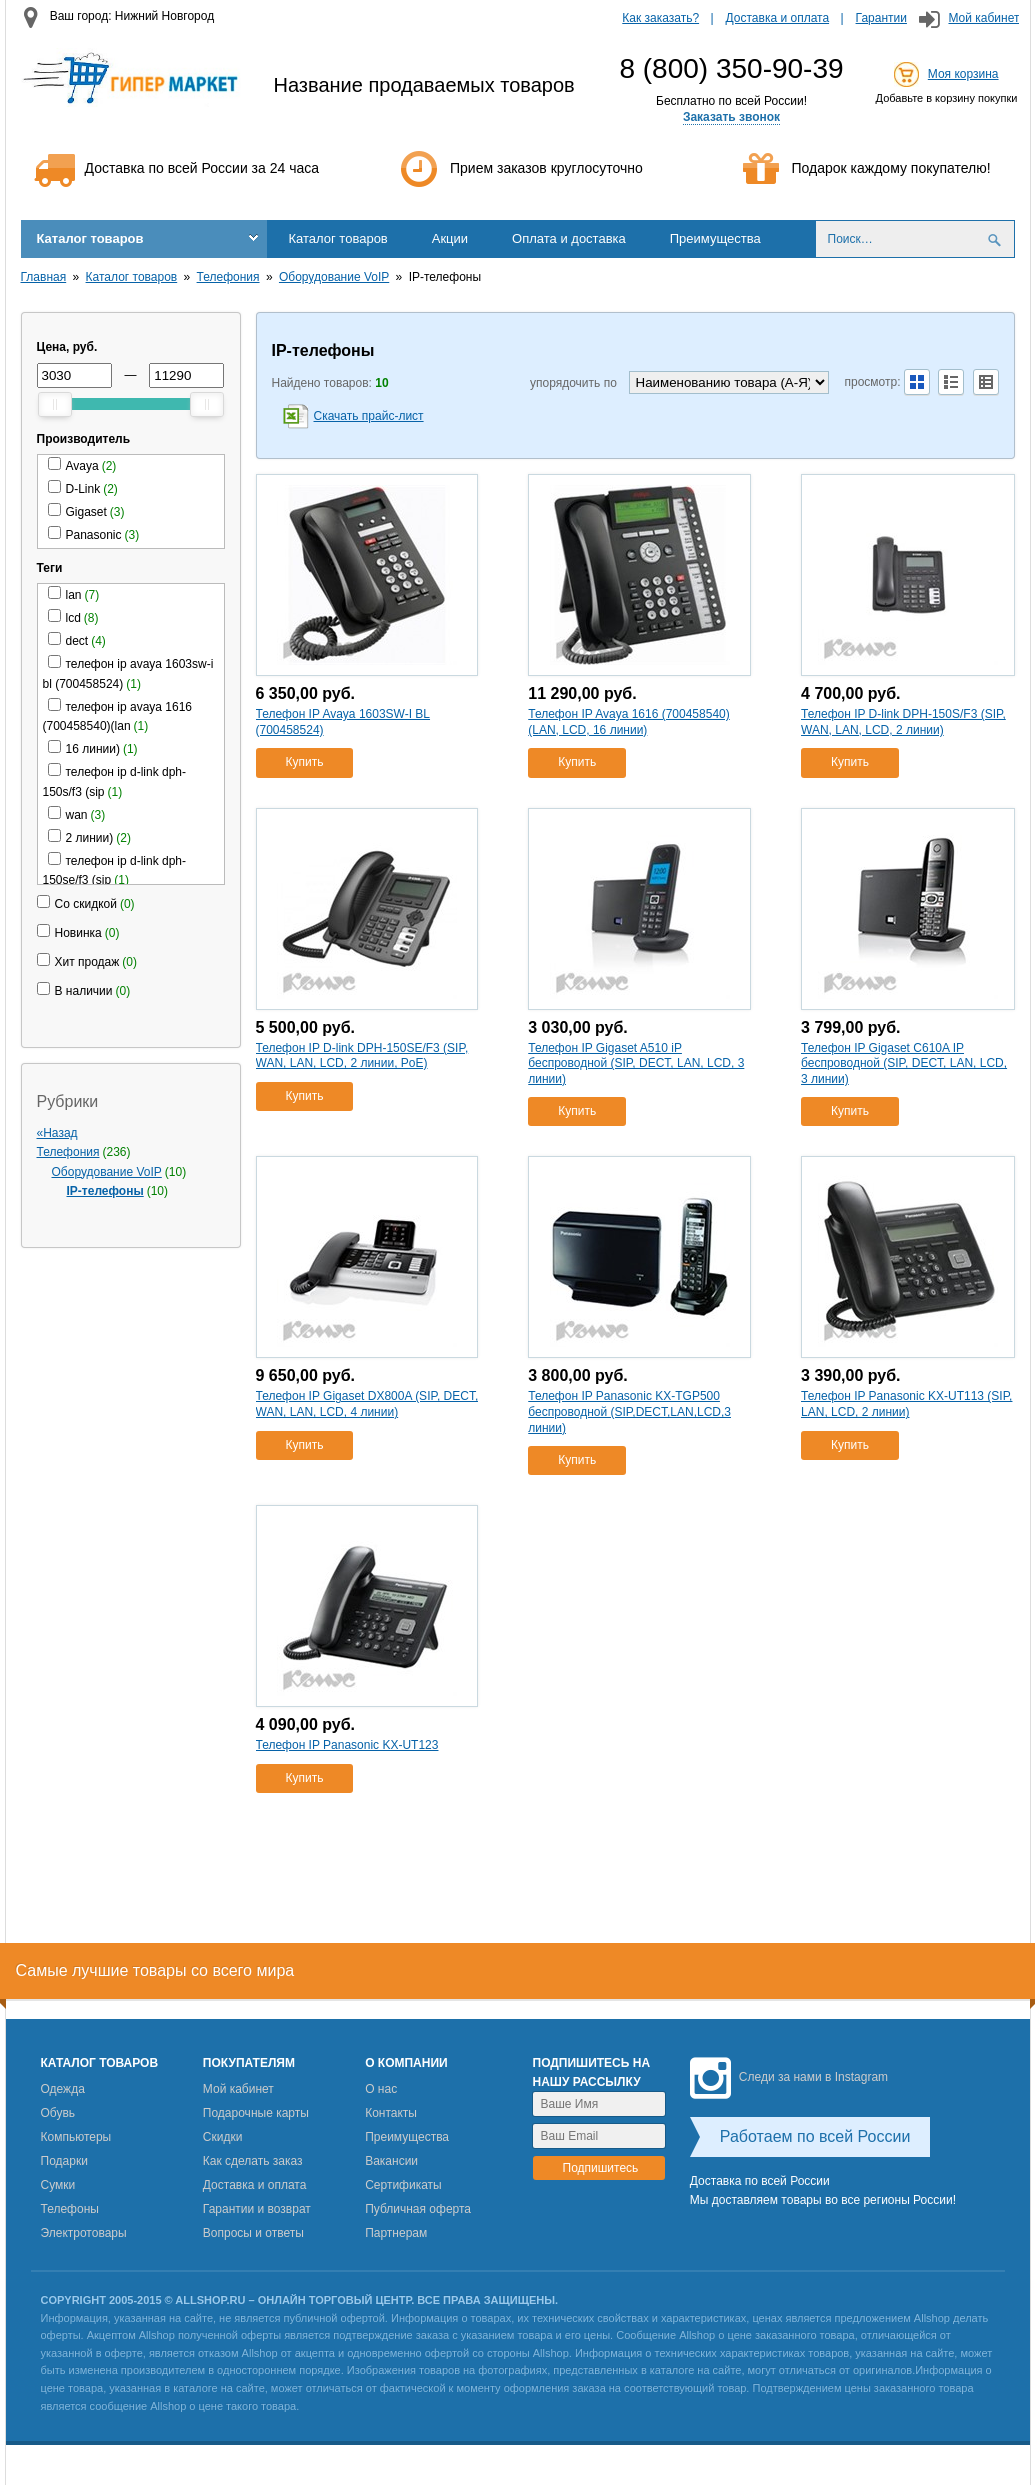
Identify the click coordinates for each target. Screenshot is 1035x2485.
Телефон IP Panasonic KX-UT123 (347, 1745)
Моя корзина (963, 74)
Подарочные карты (256, 2113)
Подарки (64, 2161)
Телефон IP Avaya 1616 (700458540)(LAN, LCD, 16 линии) (628, 722)
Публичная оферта (418, 2209)
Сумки (58, 2185)
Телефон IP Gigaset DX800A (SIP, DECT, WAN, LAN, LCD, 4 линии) (367, 1404)
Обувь (58, 2113)
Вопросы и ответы (253, 2233)
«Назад (57, 1133)
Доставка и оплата (778, 18)
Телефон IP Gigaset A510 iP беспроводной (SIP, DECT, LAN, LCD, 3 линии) (636, 1063)
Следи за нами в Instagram (789, 2077)
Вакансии (391, 2161)
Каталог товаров (90, 238)
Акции (450, 238)
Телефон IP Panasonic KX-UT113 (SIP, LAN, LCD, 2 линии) (906, 1404)
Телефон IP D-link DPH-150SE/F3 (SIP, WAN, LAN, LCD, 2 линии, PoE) (362, 1056)
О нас (381, 2089)
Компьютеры (76, 2137)
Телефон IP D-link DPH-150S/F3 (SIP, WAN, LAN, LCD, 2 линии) (903, 722)
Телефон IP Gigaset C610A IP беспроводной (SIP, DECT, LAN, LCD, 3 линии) (904, 1063)
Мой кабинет (983, 18)
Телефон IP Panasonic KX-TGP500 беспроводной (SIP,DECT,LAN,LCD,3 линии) (629, 1411)
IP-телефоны (105, 1191)
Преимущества (715, 238)
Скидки (223, 2137)
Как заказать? (660, 18)
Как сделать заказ (253, 2161)
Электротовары (84, 2233)
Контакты (391, 2113)
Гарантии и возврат (257, 2209)
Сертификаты (403, 2185)
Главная (44, 277)
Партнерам (396, 2233)
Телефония (228, 277)
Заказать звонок (731, 117)
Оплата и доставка (569, 238)
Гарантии (881, 18)
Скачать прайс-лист (369, 416)
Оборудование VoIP (334, 277)
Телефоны (70, 2209)
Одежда (63, 2089)
